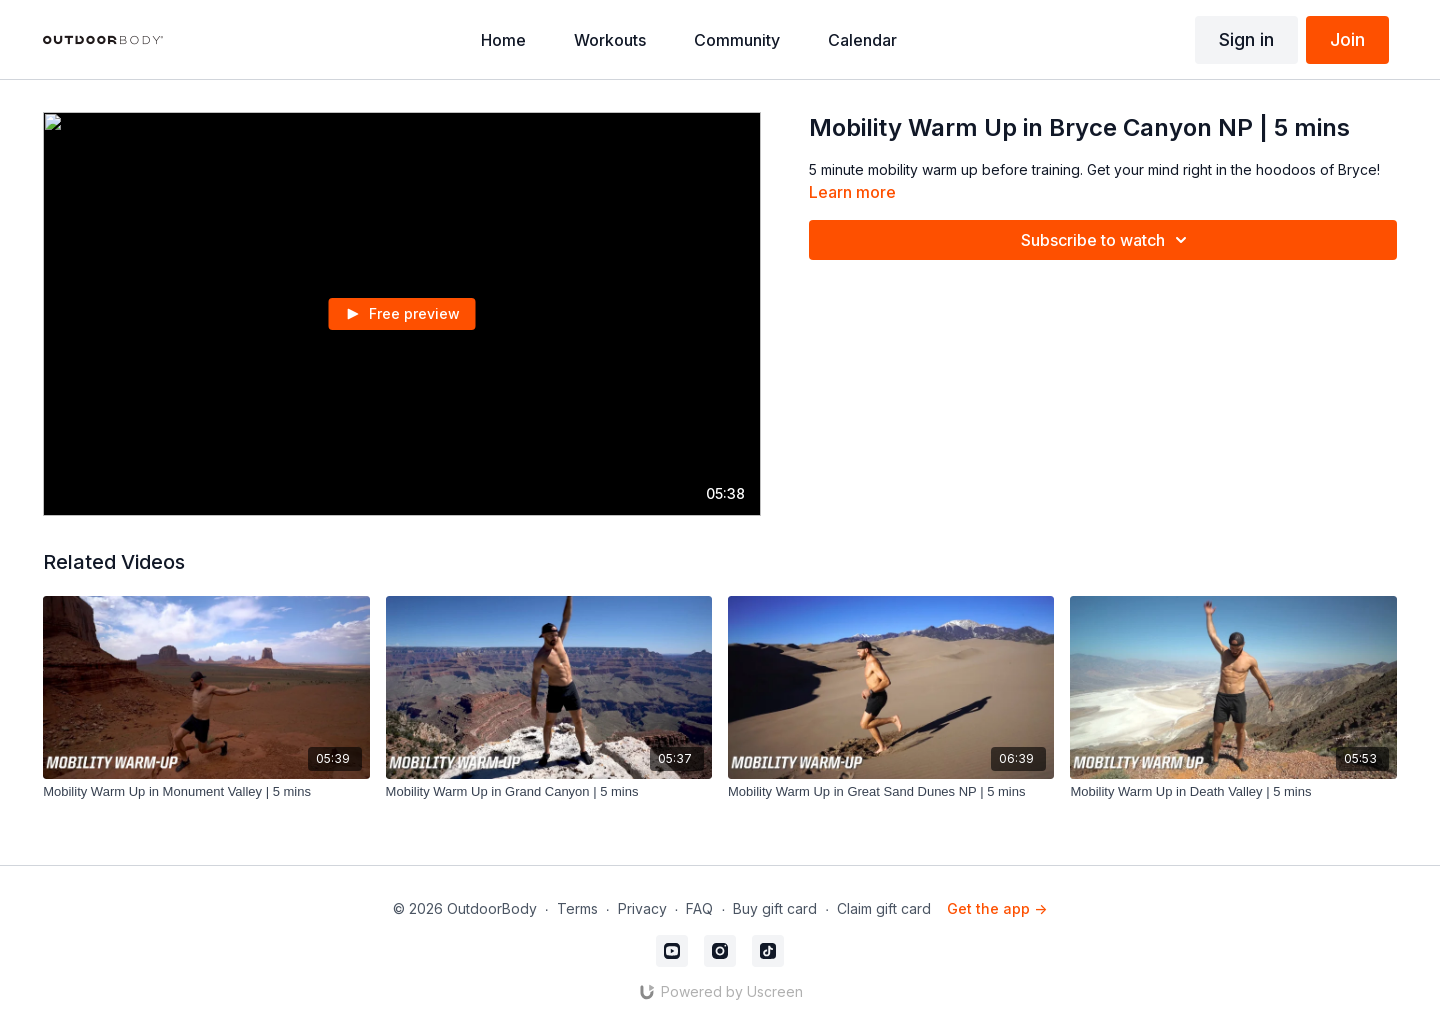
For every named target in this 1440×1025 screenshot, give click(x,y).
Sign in (1246, 39)
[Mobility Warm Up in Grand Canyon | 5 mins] (549, 792)
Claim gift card (884, 908)
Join (1347, 39)
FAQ (699, 908)
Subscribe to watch (1107, 240)
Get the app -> (997, 908)
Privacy (642, 908)
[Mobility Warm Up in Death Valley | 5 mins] (1233, 792)
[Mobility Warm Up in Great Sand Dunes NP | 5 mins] (891, 792)
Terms (577, 908)
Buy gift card (775, 908)
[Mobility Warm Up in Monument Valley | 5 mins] (206, 792)
